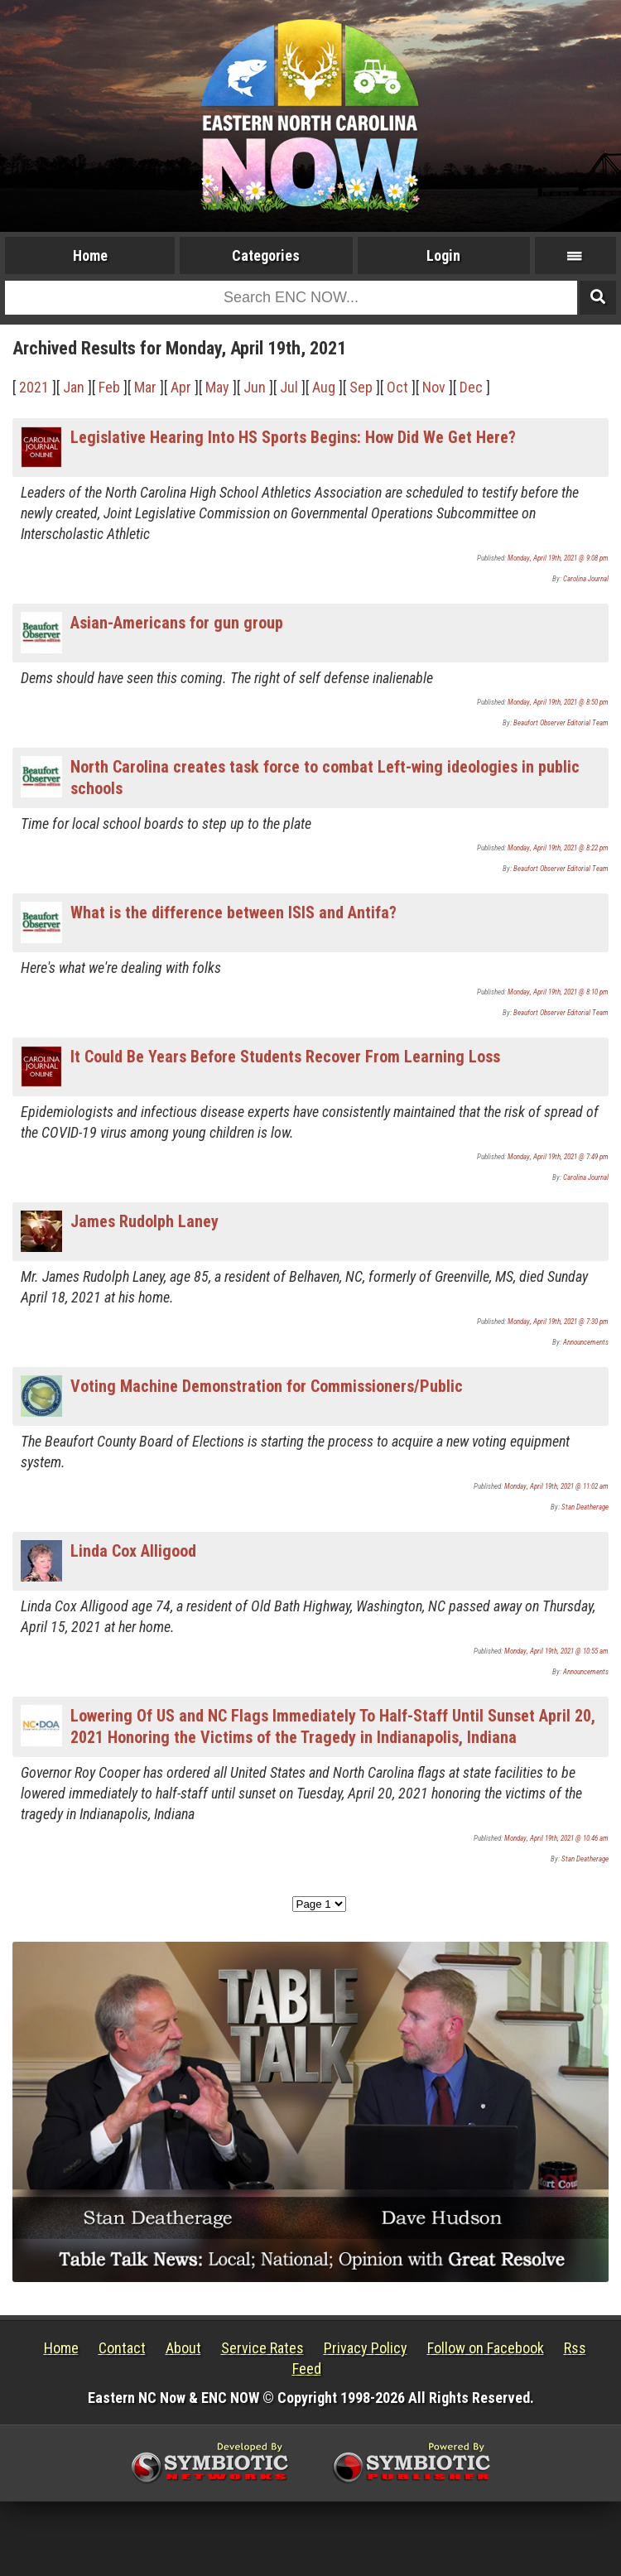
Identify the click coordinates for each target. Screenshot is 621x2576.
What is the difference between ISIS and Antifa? (233, 912)
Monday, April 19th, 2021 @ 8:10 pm (558, 992)
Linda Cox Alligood (133, 1551)
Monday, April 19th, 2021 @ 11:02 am (556, 1486)
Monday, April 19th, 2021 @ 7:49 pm (558, 1157)
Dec (471, 387)
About (183, 2348)
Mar (145, 387)
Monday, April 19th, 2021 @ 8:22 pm (558, 848)
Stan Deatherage (585, 1507)
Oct (397, 387)
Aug (323, 387)
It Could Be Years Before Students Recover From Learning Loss (285, 1057)
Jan (73, 387)
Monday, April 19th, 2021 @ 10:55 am (556, 1651)
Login (443, 255)
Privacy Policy (365, 2348)
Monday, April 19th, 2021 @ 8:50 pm (558, 702)
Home (90, 255)
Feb (109, 387)
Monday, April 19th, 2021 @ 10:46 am (556, 1838)
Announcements (586, 1342)
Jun (254, 387)
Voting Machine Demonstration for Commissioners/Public (266, 1386)
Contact (122, 2348)
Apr (181, 387)
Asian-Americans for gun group (176, 623)
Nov (433, 387)
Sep (361, 387)
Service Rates (262, 2348)
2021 (34, 387)
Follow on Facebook (485, 2348)
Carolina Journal (586, 579)
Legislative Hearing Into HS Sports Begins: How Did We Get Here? (293, 437)
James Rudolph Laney (144, 1221)
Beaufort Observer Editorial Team (561, 723)
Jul (289, 387)
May (217, 387)
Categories (266, 255)
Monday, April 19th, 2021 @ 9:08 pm (558, 558)
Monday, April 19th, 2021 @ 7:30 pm (558, 1321)
